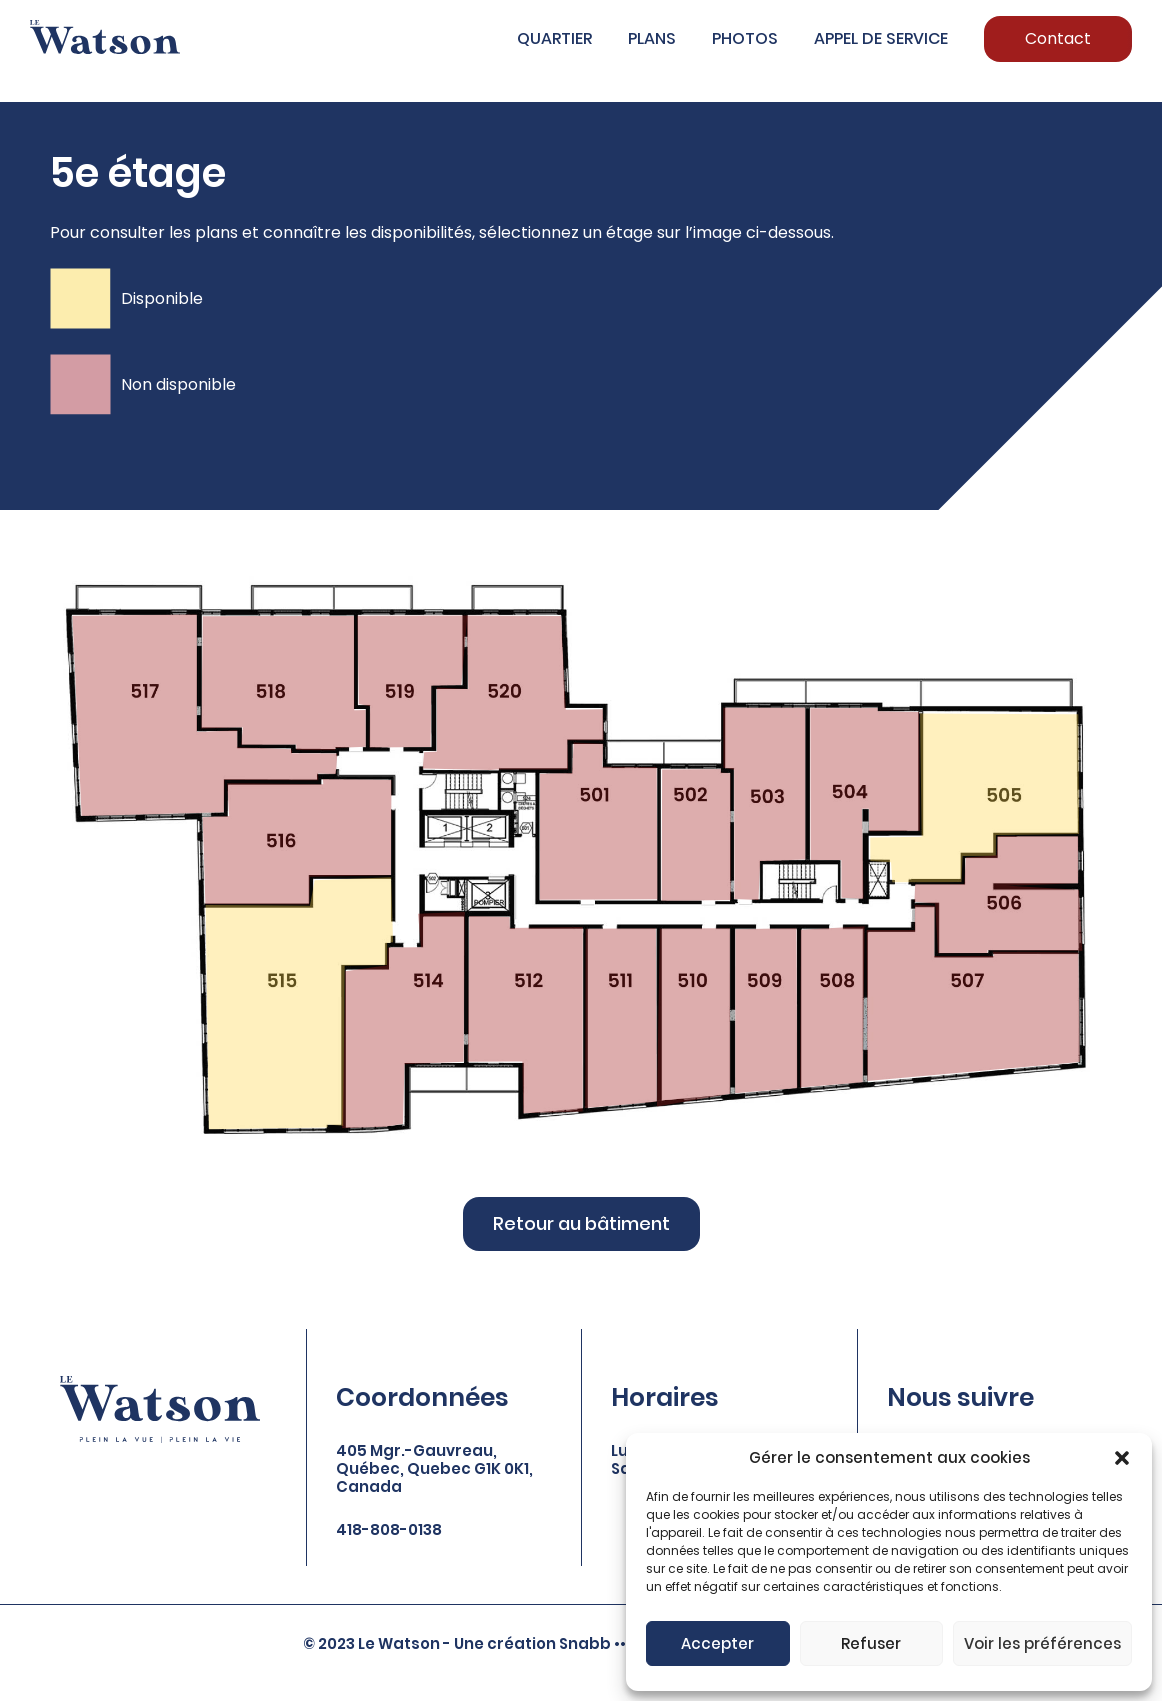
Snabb (585, 1643)
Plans (652, 38)
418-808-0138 (389, 1529)
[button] (1122, 1458)
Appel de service (881, 38)
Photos (745, 38)
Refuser (871, 1643)
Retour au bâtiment (581, 1223)
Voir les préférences (1042, 1643)
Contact (1058, 38)
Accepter (717, 1643)
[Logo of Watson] (105, 37)
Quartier (554, 38)
